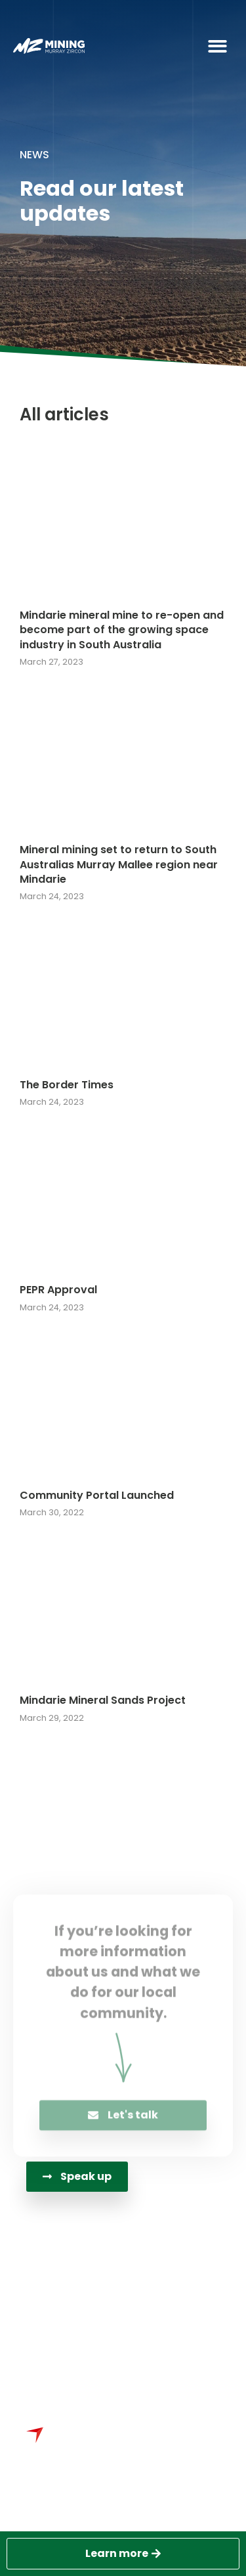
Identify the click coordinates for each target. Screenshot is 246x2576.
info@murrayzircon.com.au (124, 2302)
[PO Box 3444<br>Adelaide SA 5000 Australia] (41, 2339)
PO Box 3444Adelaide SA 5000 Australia (123, 2337)
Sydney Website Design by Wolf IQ (125, 2497)
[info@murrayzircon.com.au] (41, 2304)
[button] (218, 46)
